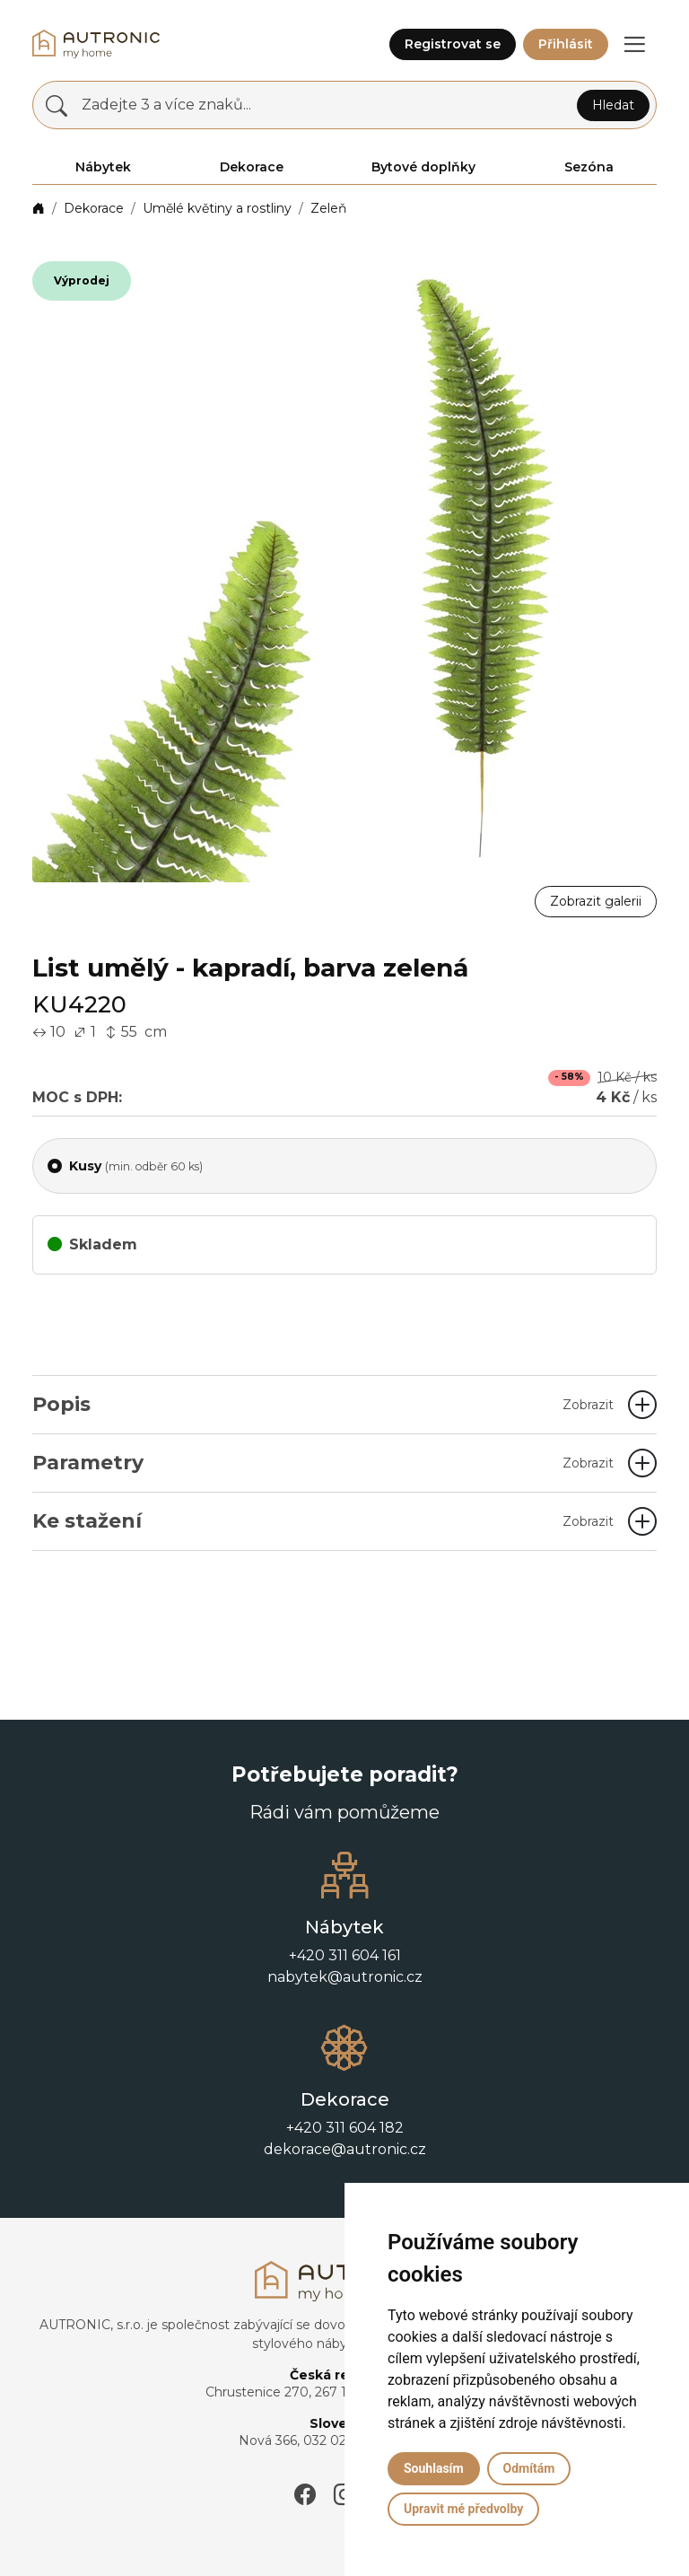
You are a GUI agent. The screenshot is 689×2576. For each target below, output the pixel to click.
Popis (323, 1404)
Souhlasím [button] (434, 2468)
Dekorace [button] (251, 167)
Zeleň (328, 208)
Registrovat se (453, 44)
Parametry (323, 1462)
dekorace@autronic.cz (345, 2149)
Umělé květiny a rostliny (217, 208)
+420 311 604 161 (345, 1955)
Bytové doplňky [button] (423, 167)
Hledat (613, 105)
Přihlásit (565, 44)
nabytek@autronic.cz (345, 1976)
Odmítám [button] (529, 2468)
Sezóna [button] (589, 167)
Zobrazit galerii (595, 901)
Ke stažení (323, 1521)
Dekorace (94, 208)
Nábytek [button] (103, 167)
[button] (634, 44)
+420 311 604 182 (345, 2127)
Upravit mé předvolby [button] (463, 2509)
